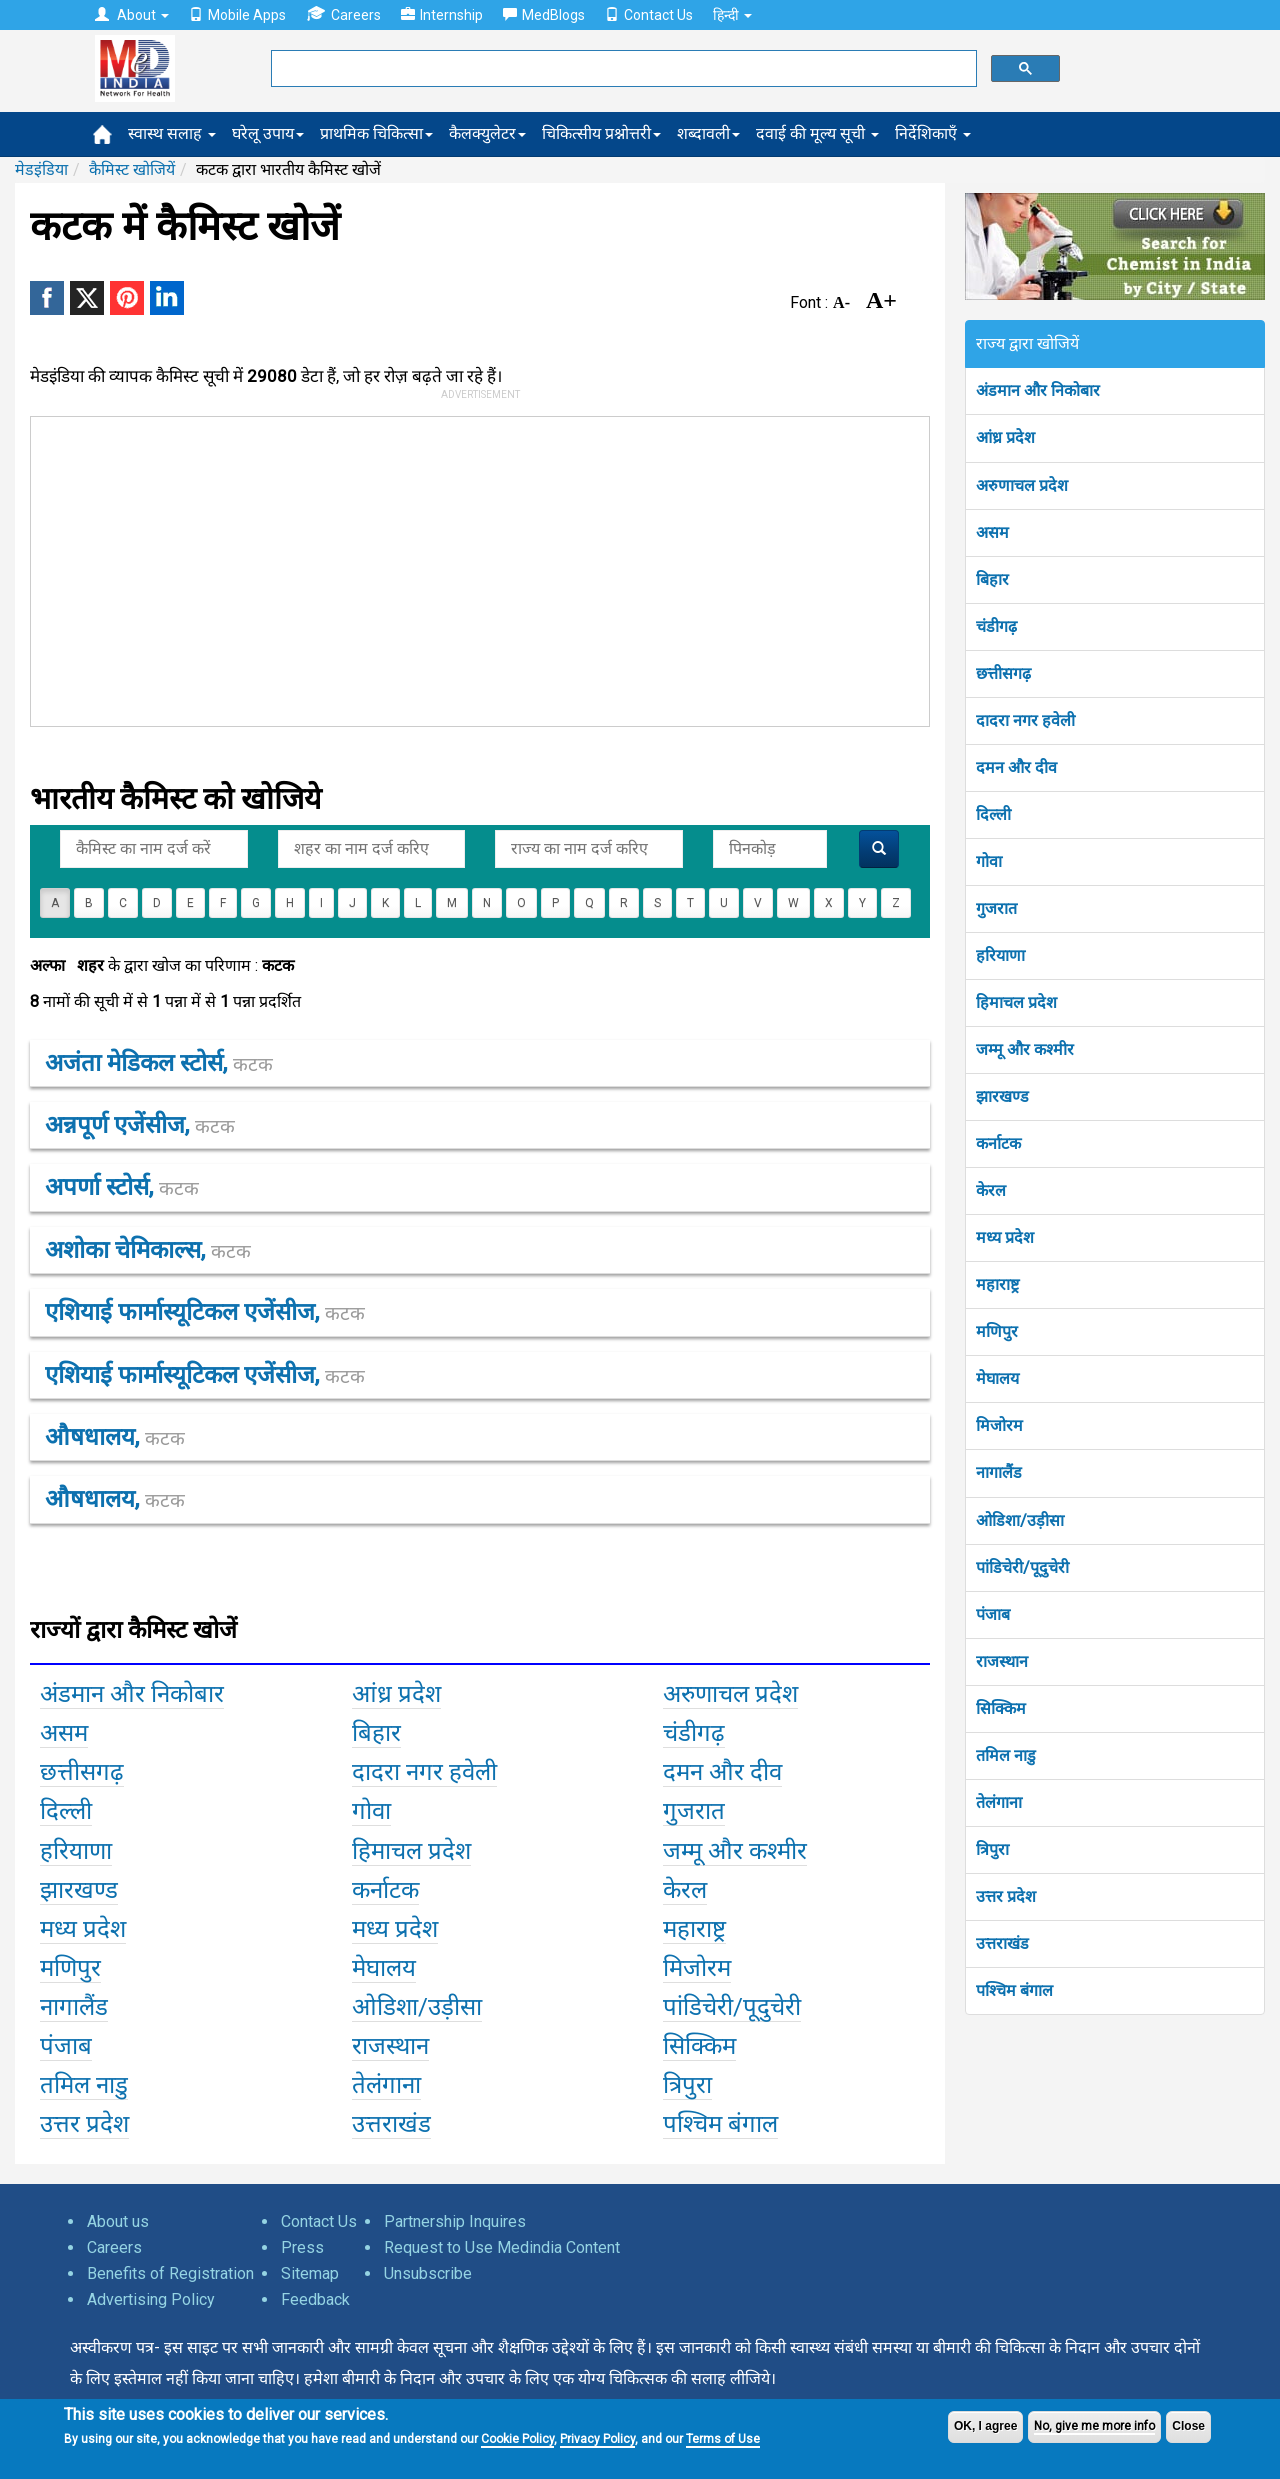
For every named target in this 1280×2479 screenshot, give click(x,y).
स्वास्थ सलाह (172, 133)
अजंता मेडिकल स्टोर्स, (159, 1063)
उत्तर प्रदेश (1006, 1896)
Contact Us (649, 15)
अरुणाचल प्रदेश (1022, 485)
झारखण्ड (1002, 1096)
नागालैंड (999, 1472)
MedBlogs (544, 15)
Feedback (315, 2299)
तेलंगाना (999, 1802)
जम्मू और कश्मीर (1025, 1049)
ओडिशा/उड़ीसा (1020, 1520)
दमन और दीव (1016, 767)
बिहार (992, 579)
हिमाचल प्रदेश (1016, 1002)
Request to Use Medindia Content (502, 2247)
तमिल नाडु (1006, 1755)
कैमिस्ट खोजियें (132, 169)
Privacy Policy (597, 2439)
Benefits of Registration (170, 2273)
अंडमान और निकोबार (1038, 390)
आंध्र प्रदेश (1005, 437)
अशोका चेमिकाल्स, (148, 1250)
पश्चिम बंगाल (1014, 1990)
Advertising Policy (151, 2299)
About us (118, 2221)
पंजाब (993, 1614)
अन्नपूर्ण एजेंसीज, (140, 1125)
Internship (442, 15)
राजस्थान (1002, 1661)
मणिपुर (997, 1331)
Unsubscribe (428, 2273)
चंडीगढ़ (996, 626)
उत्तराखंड (1002, 1943)
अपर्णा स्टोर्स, (122, 1187)
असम (992, 532)
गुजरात (996, 908)
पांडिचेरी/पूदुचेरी (1022, 1567)
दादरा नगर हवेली (1025, 720)
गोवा (989, 861)
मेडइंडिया (41, 169)
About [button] (132, 15)
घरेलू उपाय (268, 133)
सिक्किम (1001, 1708)
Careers (343, 14)
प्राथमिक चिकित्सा (376, 133)
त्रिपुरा (992, 1849)
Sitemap (310, 2273)
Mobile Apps (237, 15)
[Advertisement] (471, 567)
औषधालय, (115, 1437)
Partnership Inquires (455, 2221)
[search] (622, 69)
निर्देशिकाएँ (933, 133)
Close (1188, 2426)
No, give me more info (1094, 2426)
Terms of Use (723, 2439)
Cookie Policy (517, 2439)
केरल (991, 1190)
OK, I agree (985, 2426)
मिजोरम (999, 1425)
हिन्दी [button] (732, 15)
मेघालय (997, 1378)
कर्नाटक (998, 1143)
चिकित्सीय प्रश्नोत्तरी (601, 133)
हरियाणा (1000, 955)
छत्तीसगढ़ (1003, 673)
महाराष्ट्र (997, 1284)
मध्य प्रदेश (1005, 1237)
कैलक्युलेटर (487, 133)
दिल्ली (993, 814)
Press (302, 2247)
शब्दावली (708, 133)
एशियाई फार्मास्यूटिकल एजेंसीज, (205, 1312)
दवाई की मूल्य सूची (817, 133)
